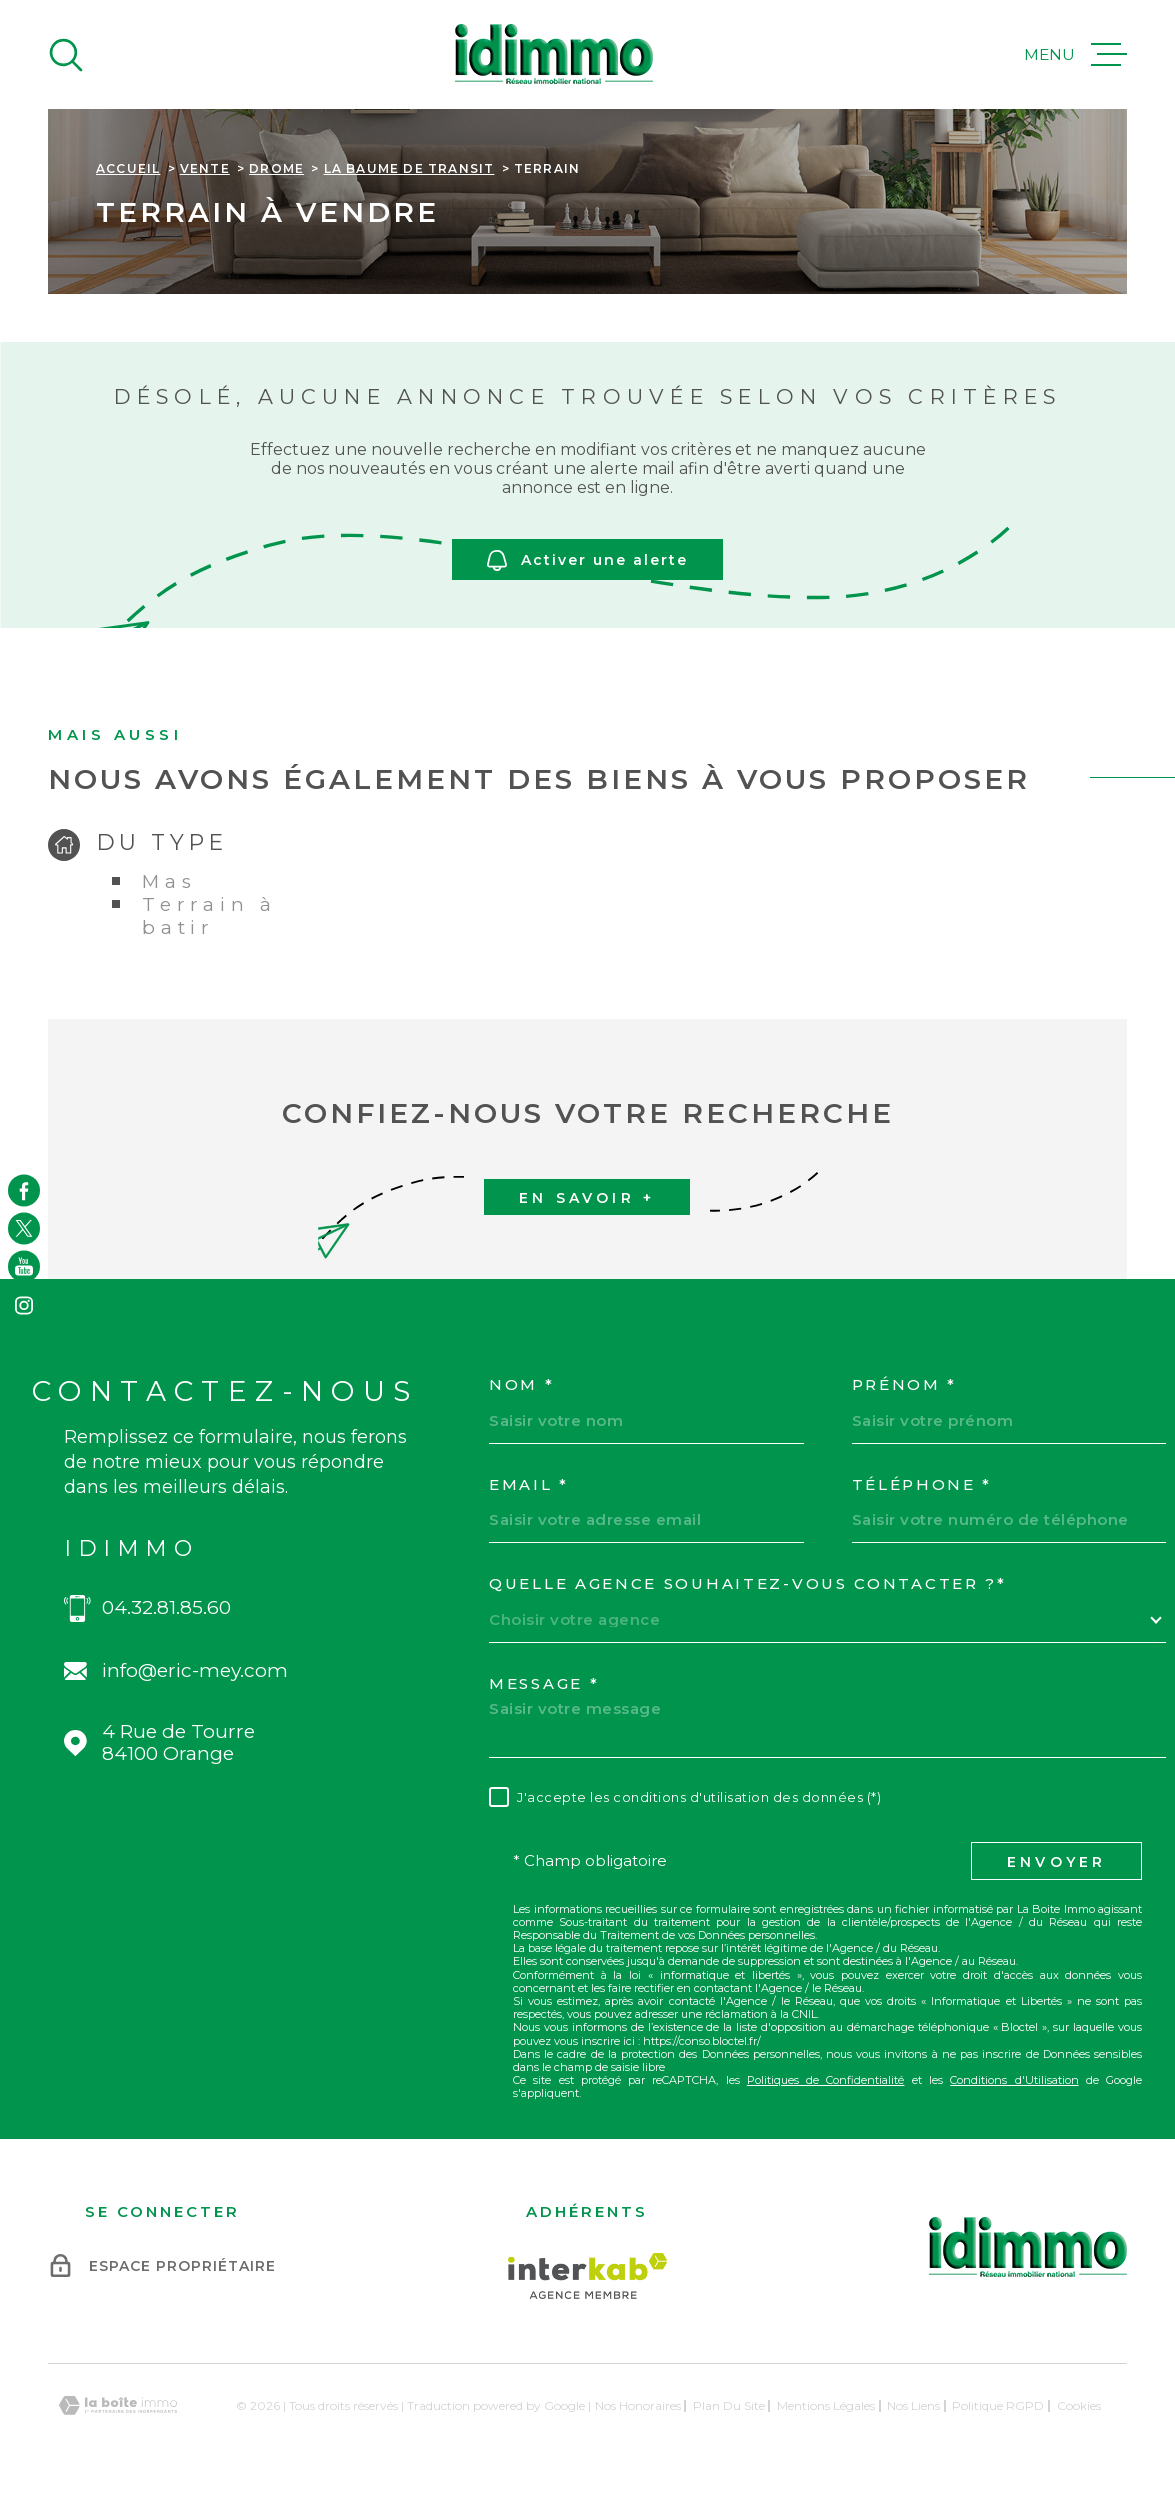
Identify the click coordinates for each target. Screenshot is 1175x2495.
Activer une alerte (587, 561)
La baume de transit (409, 168)
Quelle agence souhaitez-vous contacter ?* (748, 1584)
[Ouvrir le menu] (1075, 55)
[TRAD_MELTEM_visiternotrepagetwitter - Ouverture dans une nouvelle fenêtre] (24, 1228)
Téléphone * (922, 1485)
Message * (544, 1684)
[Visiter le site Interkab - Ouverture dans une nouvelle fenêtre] (587, 2276)
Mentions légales (826, 2405)
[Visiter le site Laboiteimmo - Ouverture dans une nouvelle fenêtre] (118, 2405)
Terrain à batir (209, 916)
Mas (169, 881)
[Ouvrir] (66, 55)
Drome (276, 168)
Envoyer (1056, 1862)
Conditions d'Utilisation (1014, 2080)
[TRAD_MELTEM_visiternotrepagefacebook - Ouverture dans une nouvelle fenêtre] (24, 1190)
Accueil (128, 168)
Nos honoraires (638, 2405)
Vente (205, 168)
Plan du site (729, 2405)
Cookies (1079, 2406)
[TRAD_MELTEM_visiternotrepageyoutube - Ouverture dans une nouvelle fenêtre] (24, 1267)
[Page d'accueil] (554, 54)
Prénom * (905, 1385)
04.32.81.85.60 (166, 1608)
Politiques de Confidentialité (826, 2080)
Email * (529, 1485)
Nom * (522, 1385)
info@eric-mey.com (195, 1671)
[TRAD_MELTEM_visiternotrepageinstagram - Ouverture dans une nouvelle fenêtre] (24, 1305)
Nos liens (913, 2405)
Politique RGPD (998, 2405)
